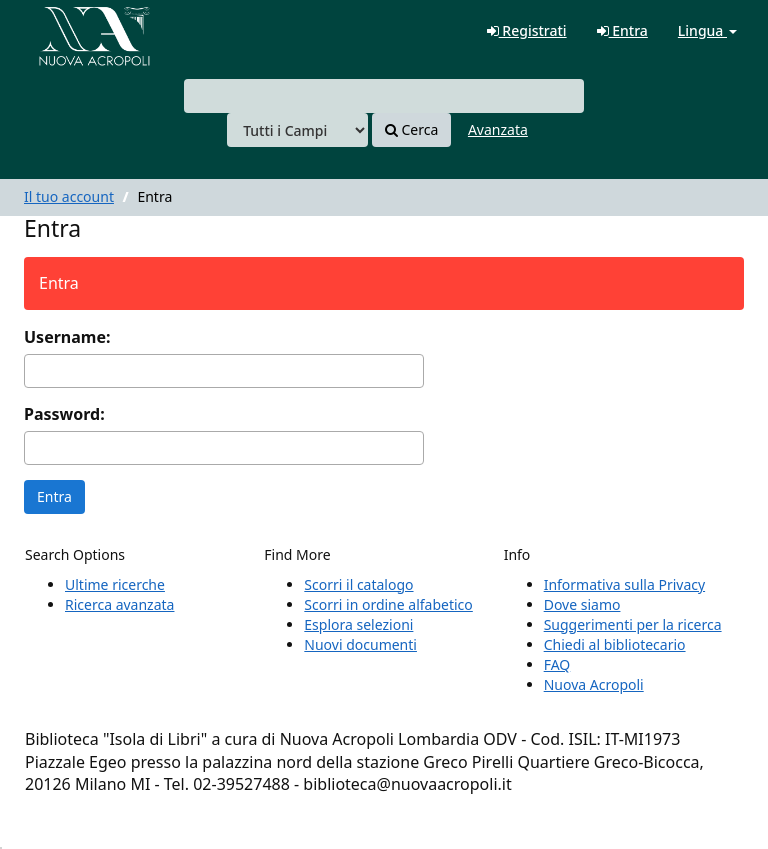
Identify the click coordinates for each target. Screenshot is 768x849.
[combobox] (384, 96)
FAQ (557, 664)
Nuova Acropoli (594, 684)
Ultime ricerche (115, 584)
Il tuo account (69, 196)
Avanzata (498, 129)
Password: (64, 414)
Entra (622, 30)
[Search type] (297, 130)
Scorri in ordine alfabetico (388, 604)
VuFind (64, 30)
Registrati (527, 30)
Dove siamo (582, 604)
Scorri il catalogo (358, 584)
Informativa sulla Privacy (624, 584)
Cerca (411, 129)
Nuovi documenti (360, 644)
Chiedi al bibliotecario (615, 644)
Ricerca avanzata (119, 604)
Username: (67, 337)
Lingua (707, 30)
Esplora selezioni (358, 624)
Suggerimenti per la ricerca (633, 624)
